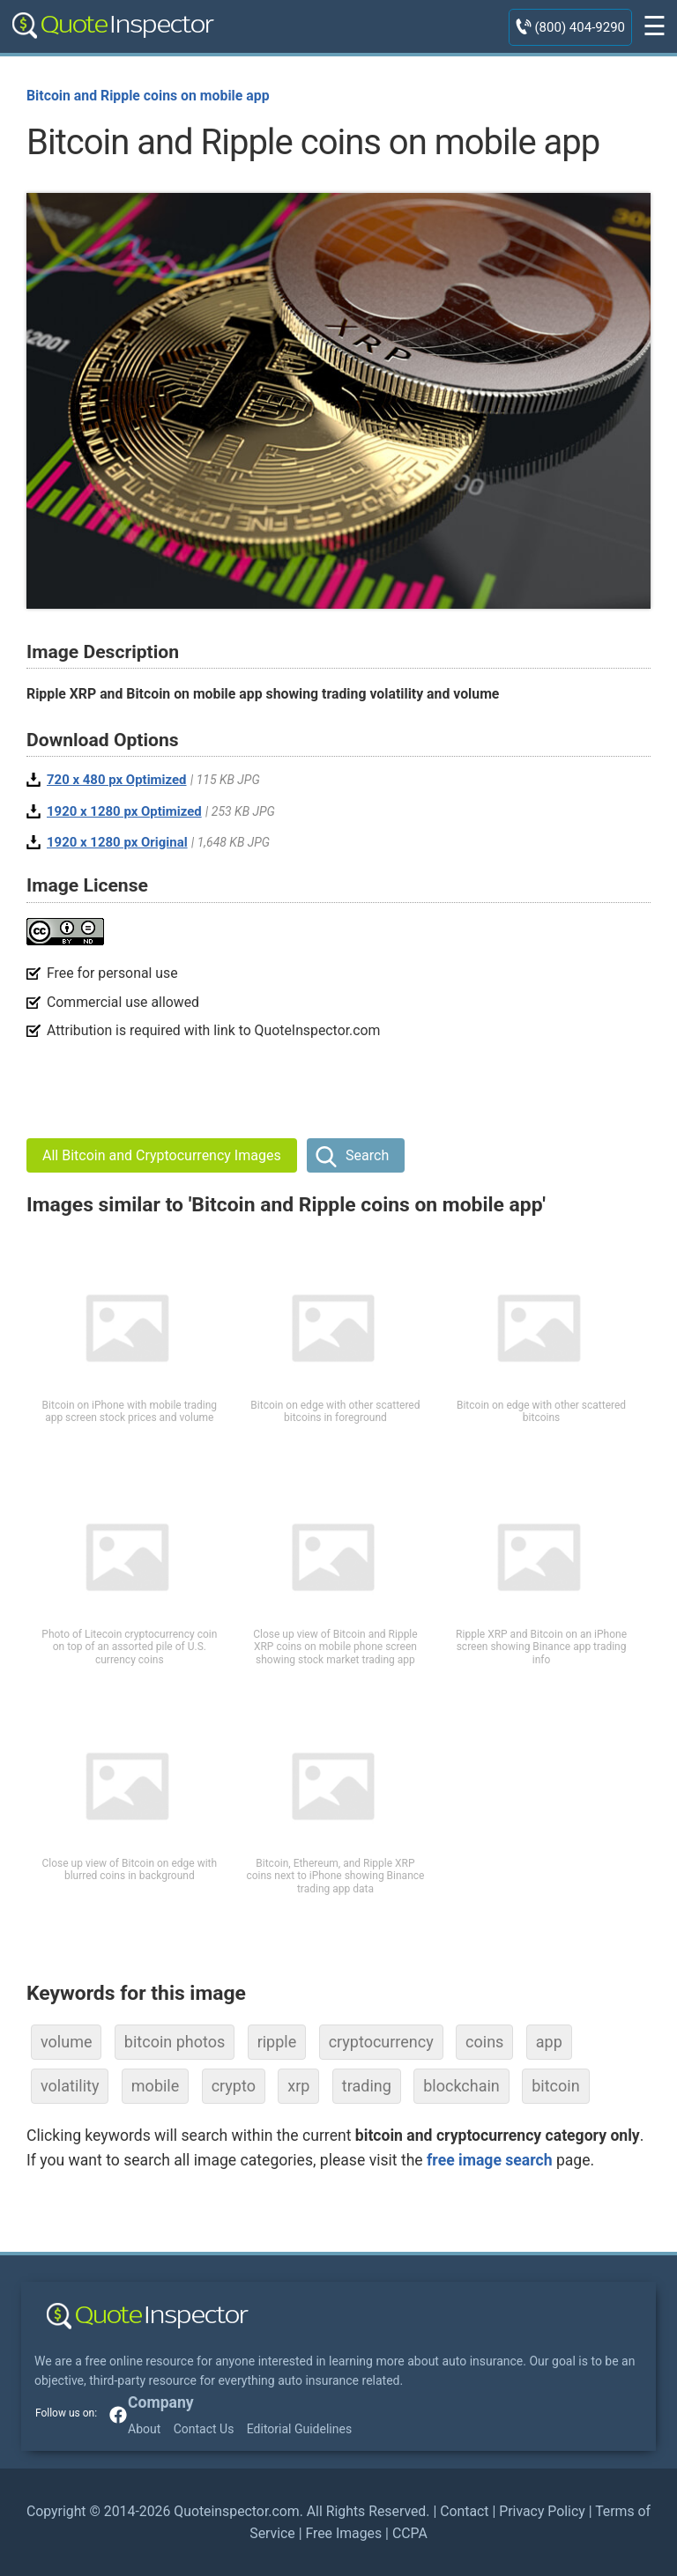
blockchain (461, 2085)
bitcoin (555, 2085)
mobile (155, 2085)
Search (367, 1155)
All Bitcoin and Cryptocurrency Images (161, 1155)
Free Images (343, 2533)
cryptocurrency (381, 2041)
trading (366, 2085)
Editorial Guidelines (299, 2429)
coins (484, 2041)
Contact (464, 2511)
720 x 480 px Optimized (117, 780)
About (144, 2429)
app (549, 2041)
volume (66, 2041)
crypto (234, 2085)
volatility (70, 2085)
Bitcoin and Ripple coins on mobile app (148, 95)
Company (161, 2402)
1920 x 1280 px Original (117, 842)
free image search (489, 2160)
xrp (298, 2085)
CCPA (410, 2533)
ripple (277, 2041)
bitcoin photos (174, 2041)
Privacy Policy (541, 2511)
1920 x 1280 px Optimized (124, 811)
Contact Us (204, 2429)
